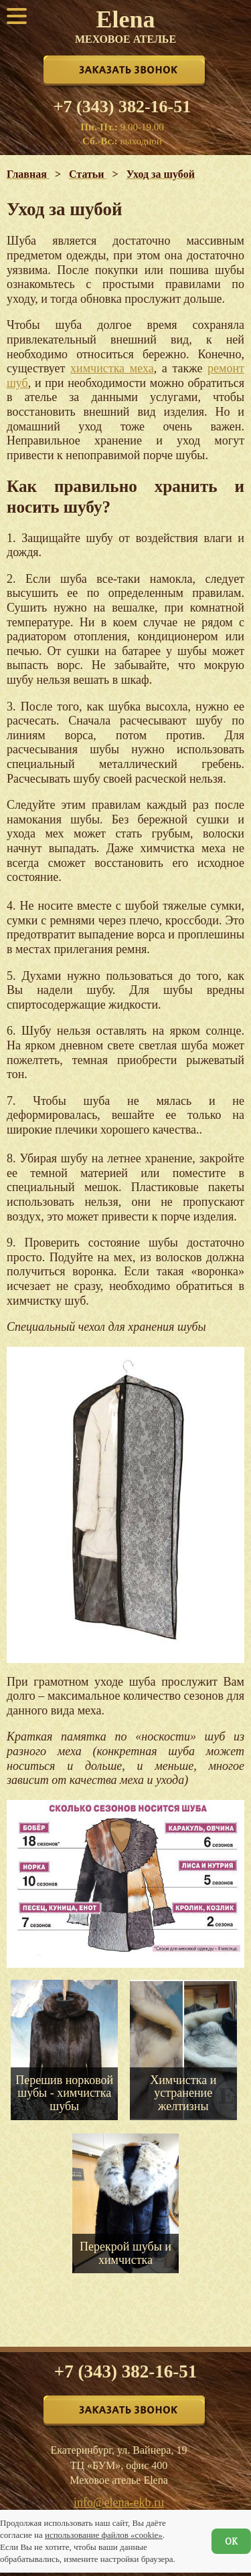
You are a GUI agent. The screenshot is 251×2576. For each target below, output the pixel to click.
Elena (125, 25)
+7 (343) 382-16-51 (122, 107)
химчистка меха (112, 368)
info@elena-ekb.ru (119, 2502)
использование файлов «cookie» (104, 2535)
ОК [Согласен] (231, 2541)
